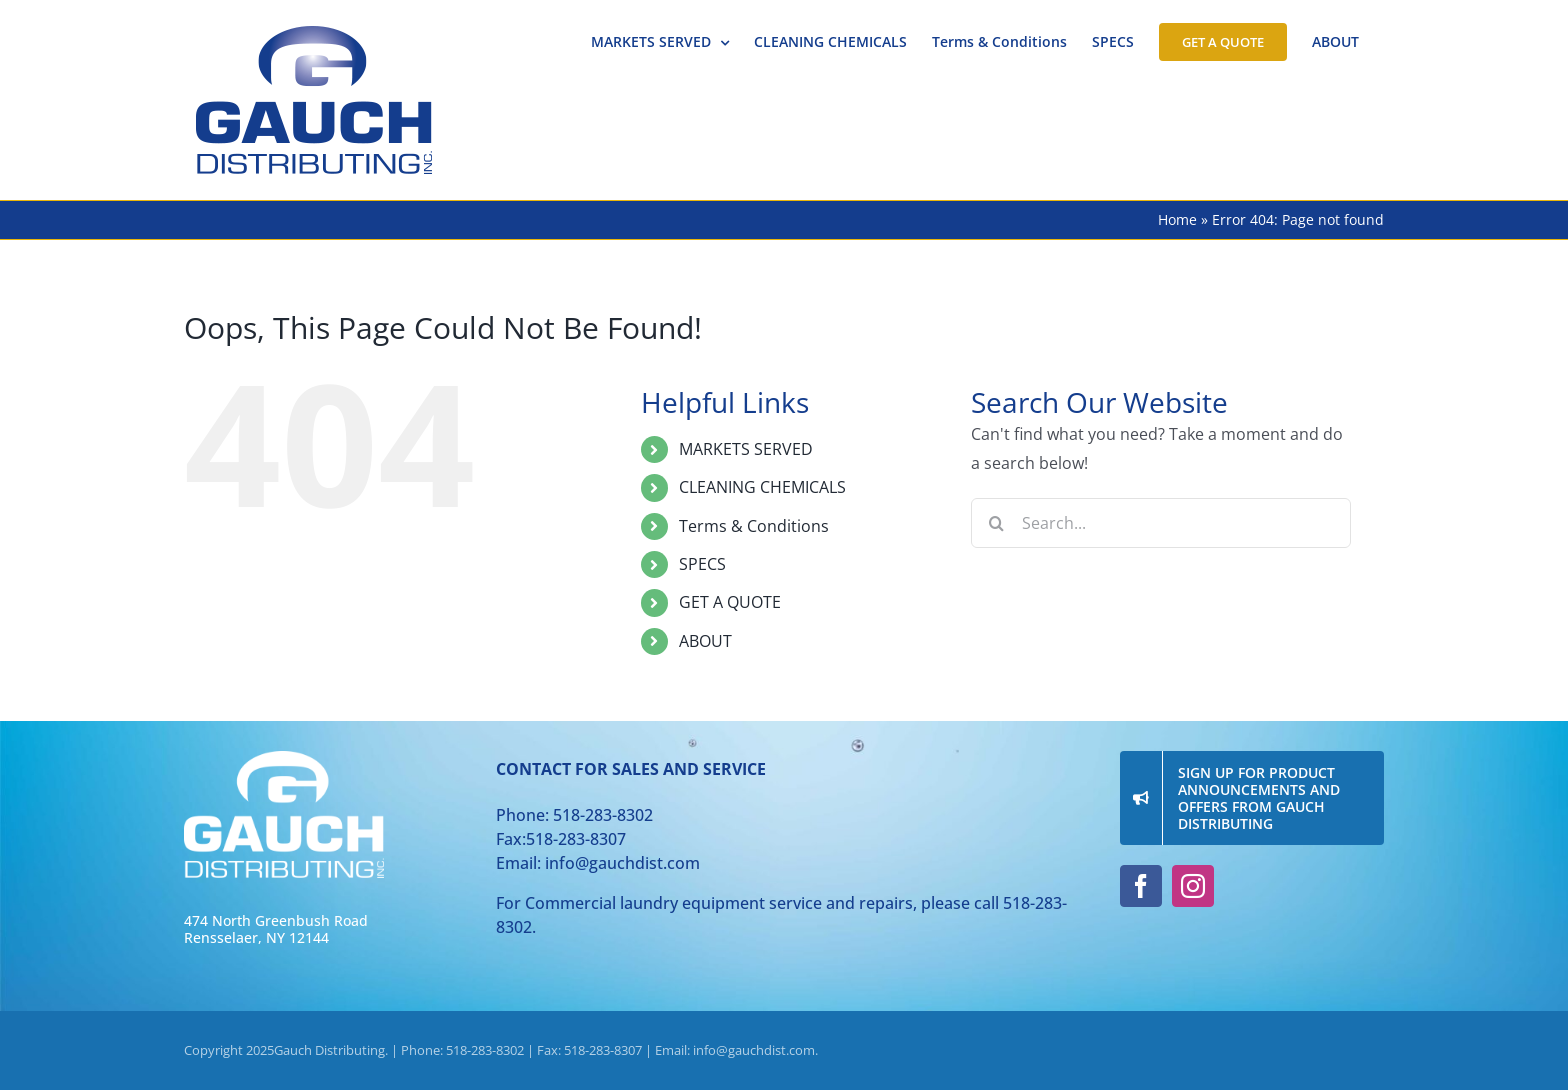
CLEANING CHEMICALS (762, 487)
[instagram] (1193, 886)
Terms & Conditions (754, 526)
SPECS (702, 564)
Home (1177, 219)
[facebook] (1141, 886)
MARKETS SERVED (746, 449)
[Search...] (1161, 523)
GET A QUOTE (730, 602)
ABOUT (705, 641)
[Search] (996, 523)
